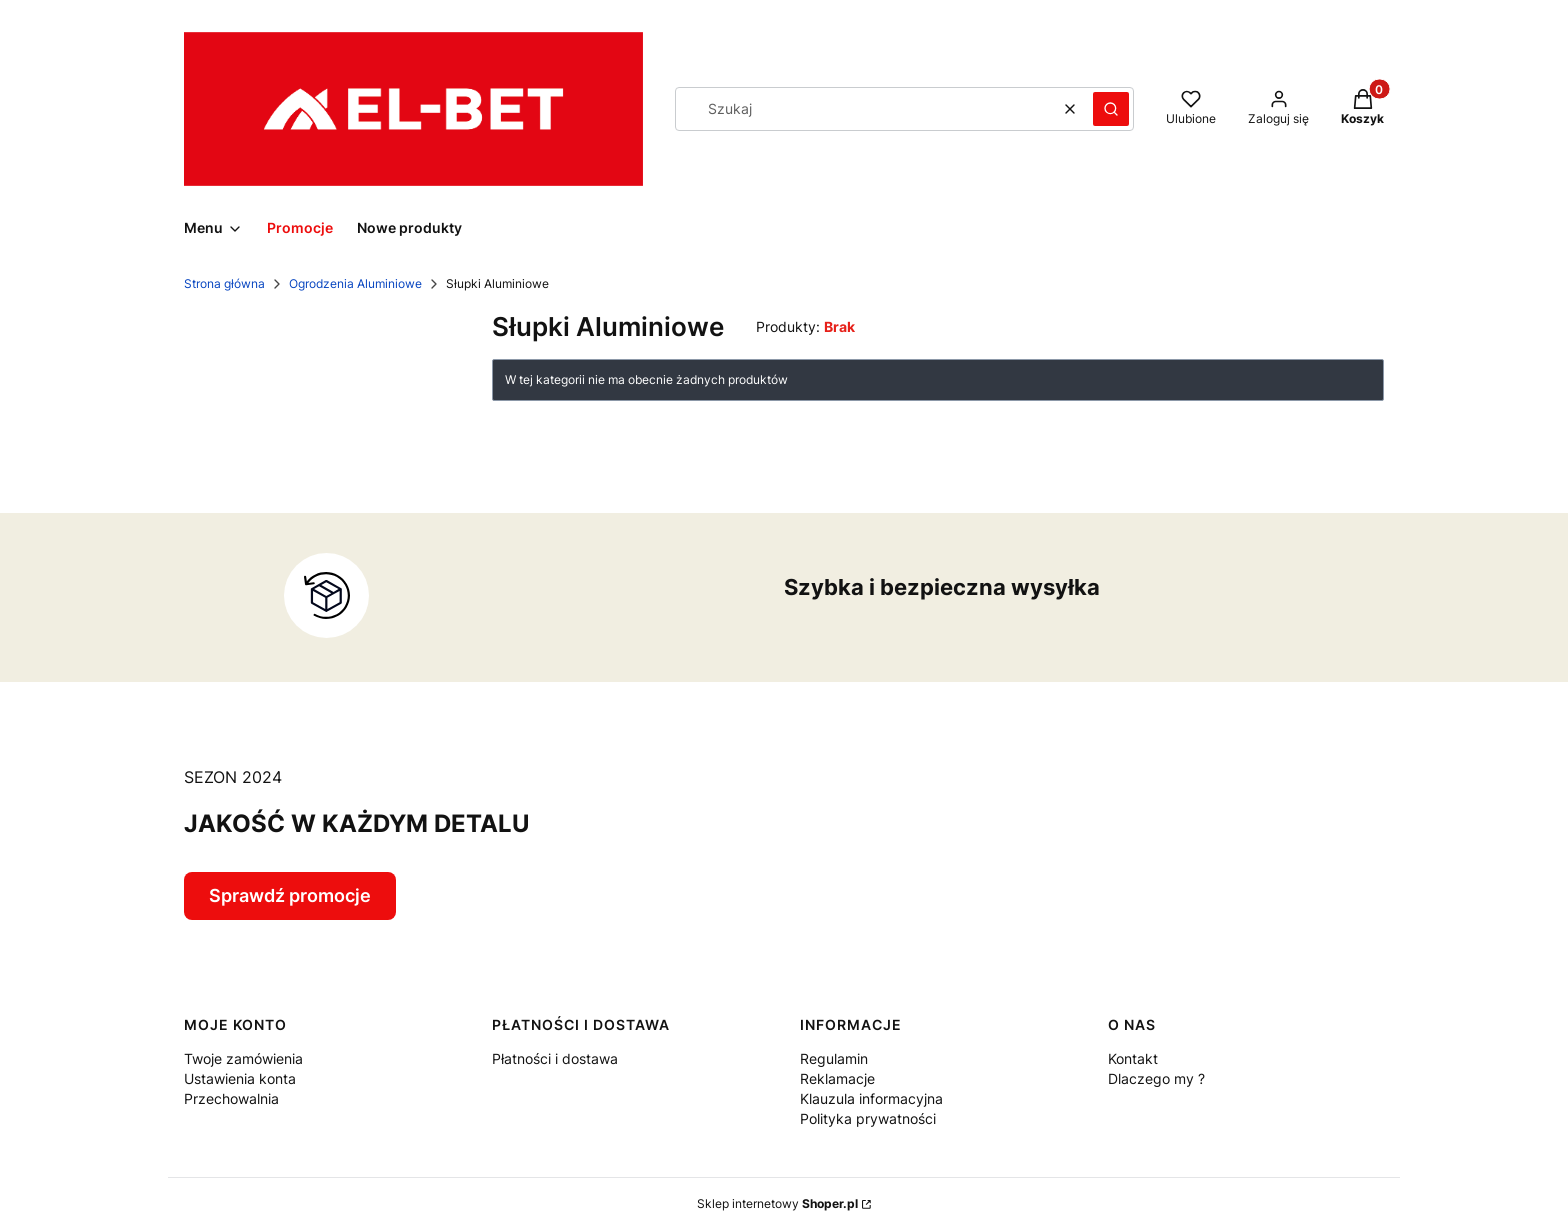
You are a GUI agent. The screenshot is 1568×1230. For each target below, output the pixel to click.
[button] (1111, 109)
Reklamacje (837, 1078)
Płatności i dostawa (555, 1058)
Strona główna (224, 283)
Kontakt (1133, 1058)
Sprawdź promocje (290, 895)
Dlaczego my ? (1156, 1078)
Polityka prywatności (868, 1118)
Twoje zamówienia (243, 1058)
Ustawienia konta (240, 1078)
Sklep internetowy (777, 1203)
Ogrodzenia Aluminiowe (355, 283)
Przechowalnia (231, 1098)
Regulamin (834, 1058)
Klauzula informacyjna (871, 1098)
